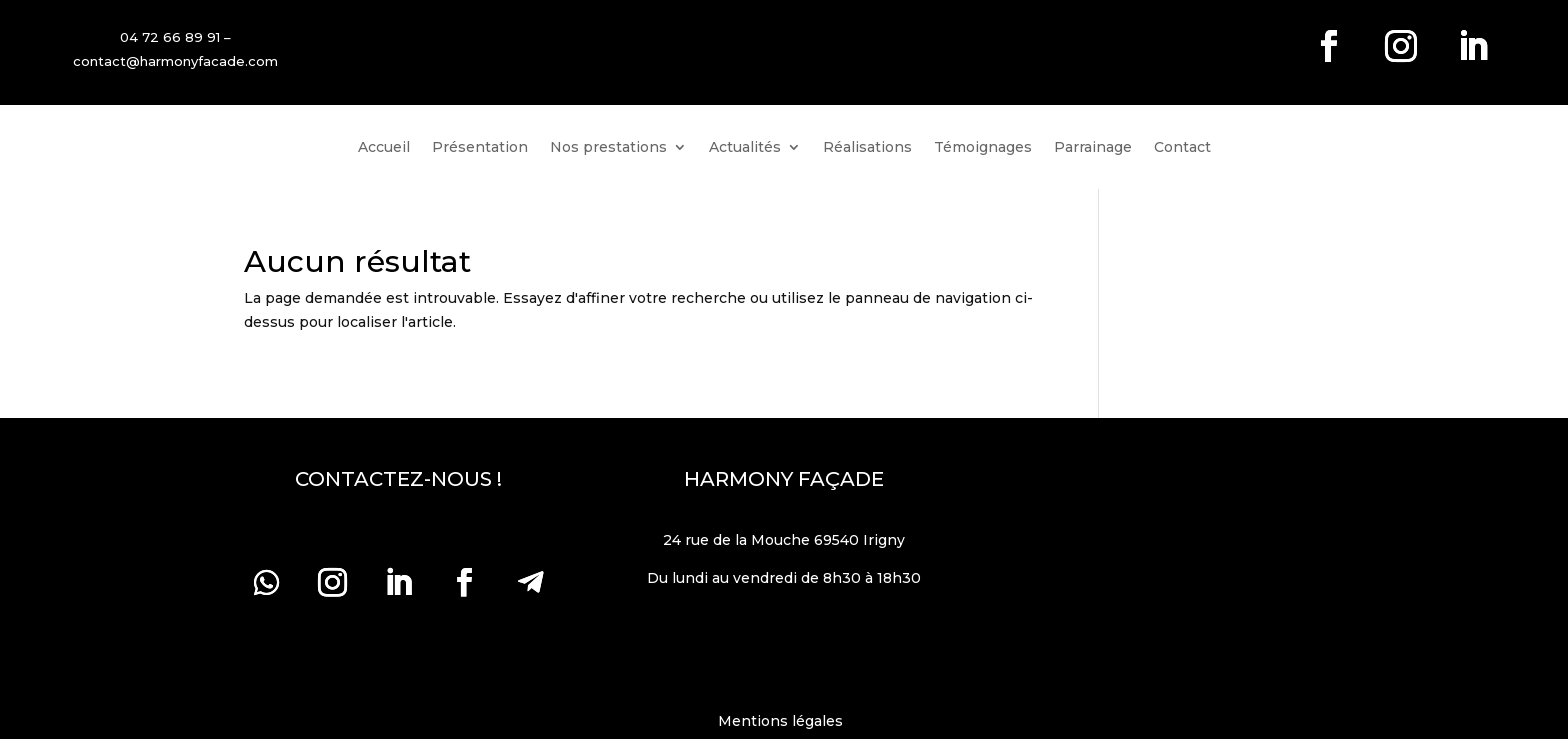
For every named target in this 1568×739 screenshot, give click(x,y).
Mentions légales (784, 721)
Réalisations (867, 148)
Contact (1182, 148)
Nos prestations (608, 148)
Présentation (480, 148)
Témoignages (983, 148)
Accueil (384, 148)
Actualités (745, 148)
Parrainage (1093, 148)
